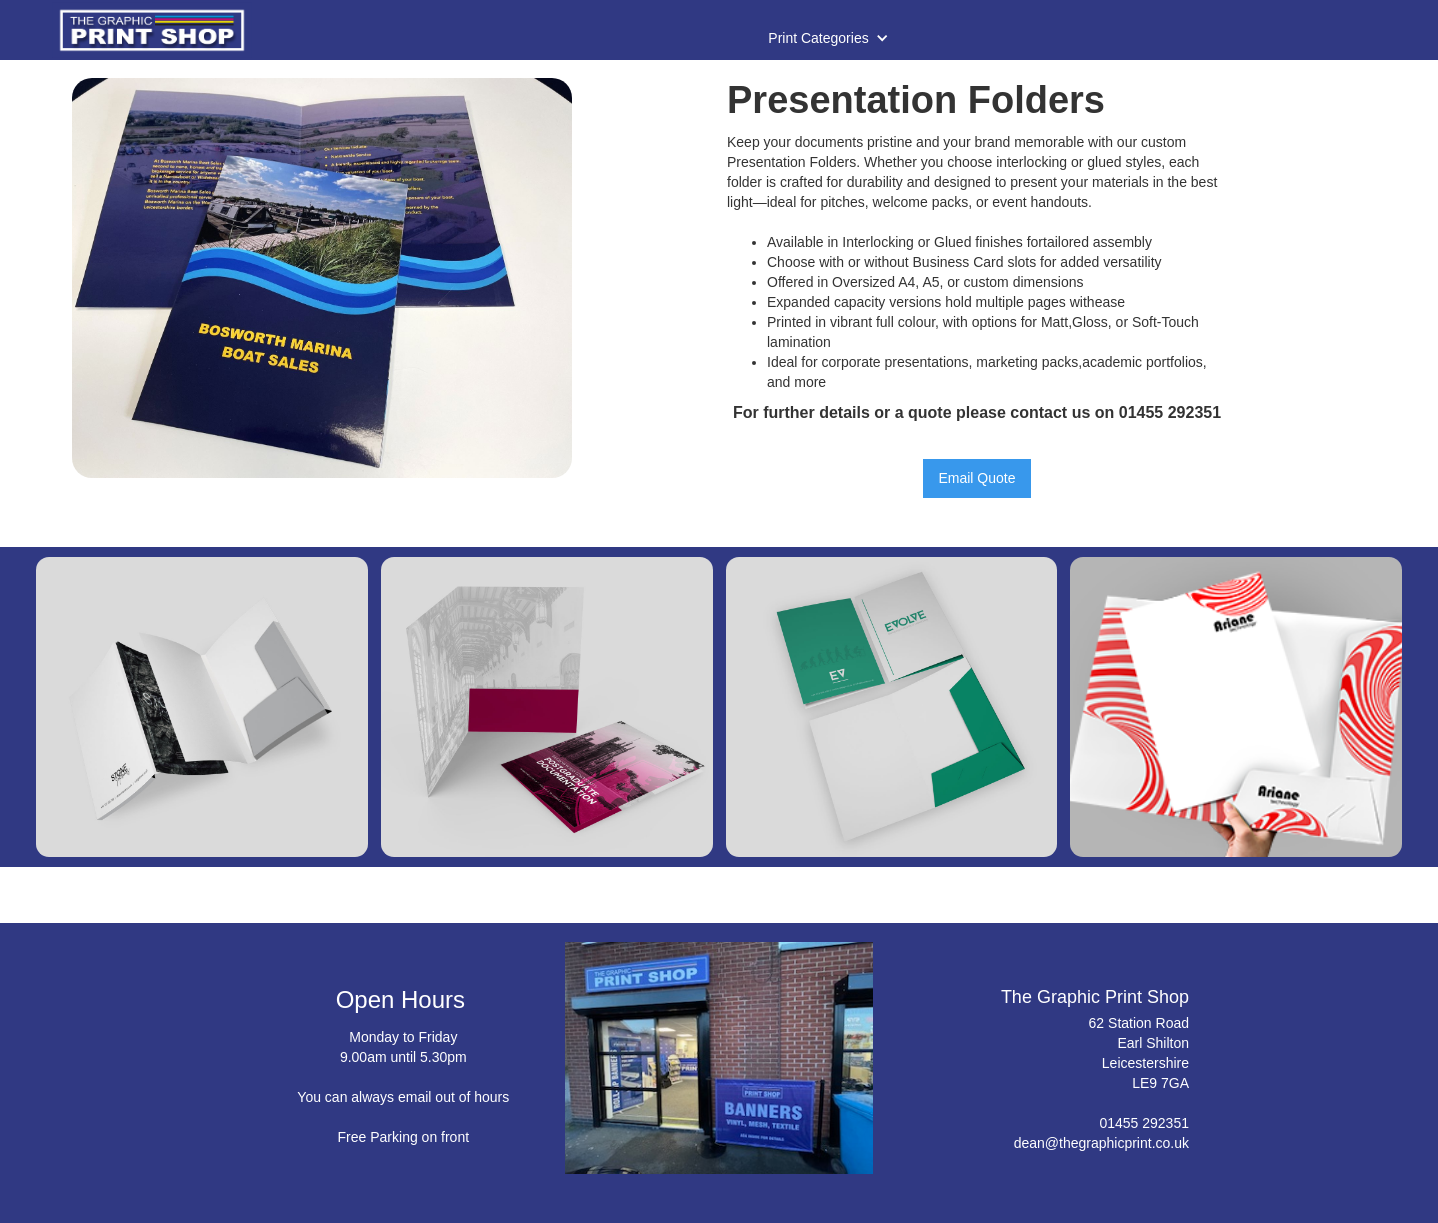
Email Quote (976, 478)
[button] (828, 38)
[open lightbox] (322, 278)
